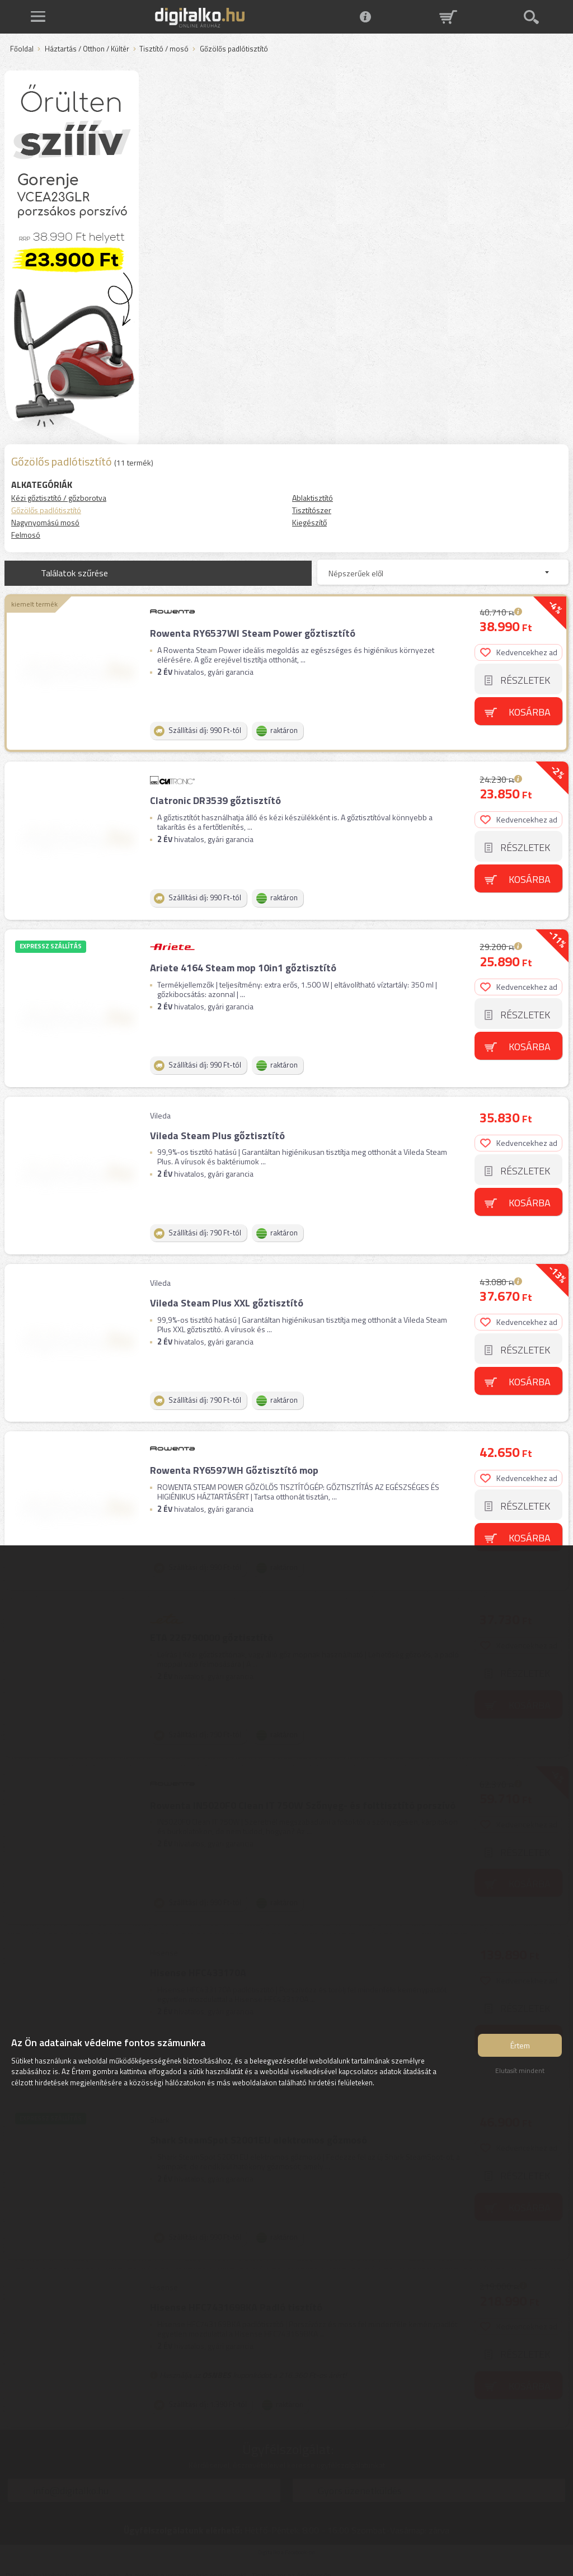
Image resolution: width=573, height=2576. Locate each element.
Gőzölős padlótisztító (46, 510)
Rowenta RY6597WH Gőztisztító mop (233, 1463)
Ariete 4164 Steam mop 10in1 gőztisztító (242, 964)
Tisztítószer (311, 510)
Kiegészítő (309, 522)
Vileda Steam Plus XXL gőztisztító (226, 1297)
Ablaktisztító (312, 498)
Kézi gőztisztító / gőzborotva (58, 498)
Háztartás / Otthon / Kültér (87, 49)
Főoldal (22, 49)
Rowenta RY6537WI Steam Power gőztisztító (252, 632)
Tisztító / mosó (164, 49)
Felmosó (25, 534)
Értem (520, 2046)
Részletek (526, 679)
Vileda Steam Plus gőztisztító (216, 1131)
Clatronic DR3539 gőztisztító (214, 798)
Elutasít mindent (519, 2071)
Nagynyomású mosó (45, 522)
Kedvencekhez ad (519, 651)
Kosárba (530, 711)
